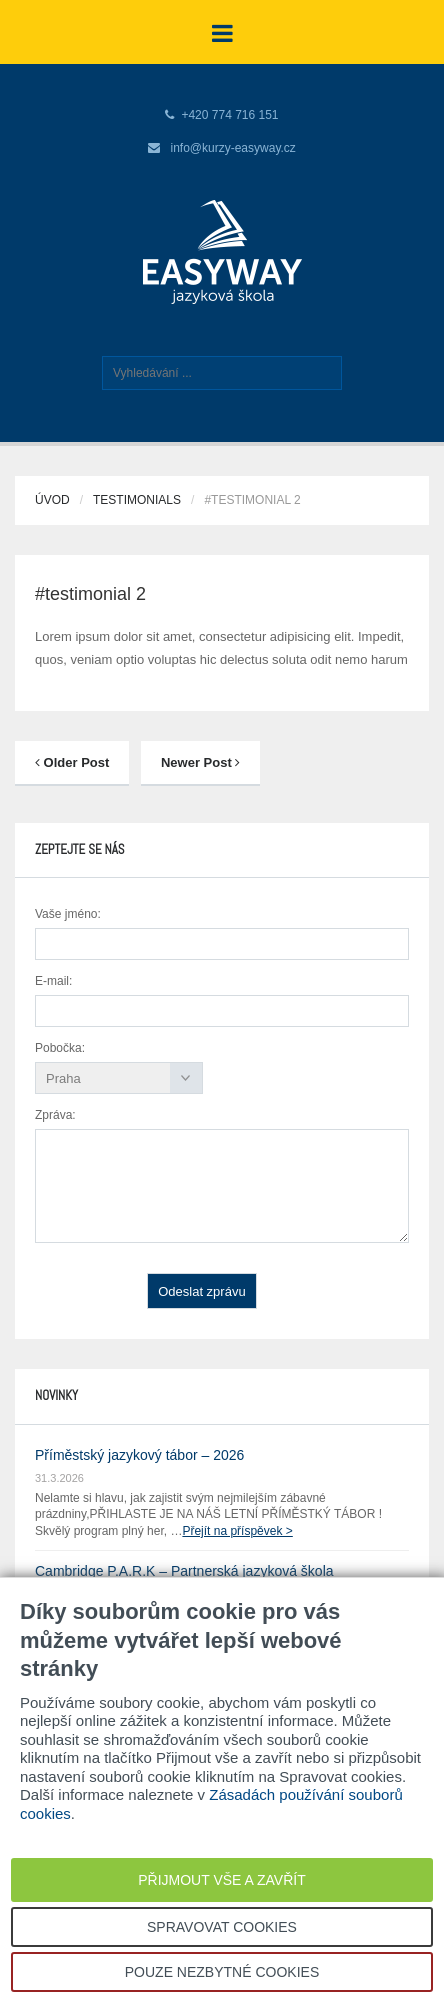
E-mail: (53, 981)
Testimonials (137, 500)
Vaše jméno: (68, 914)
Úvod (52, 500)
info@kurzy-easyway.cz (233, 148)
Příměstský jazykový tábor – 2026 (139, 1455)
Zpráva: (55, 1115)
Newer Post (200, 762)
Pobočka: (60, 1048)
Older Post (72, 762)
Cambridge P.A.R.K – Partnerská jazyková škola (184, 1571)
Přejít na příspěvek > (237, 1531)
